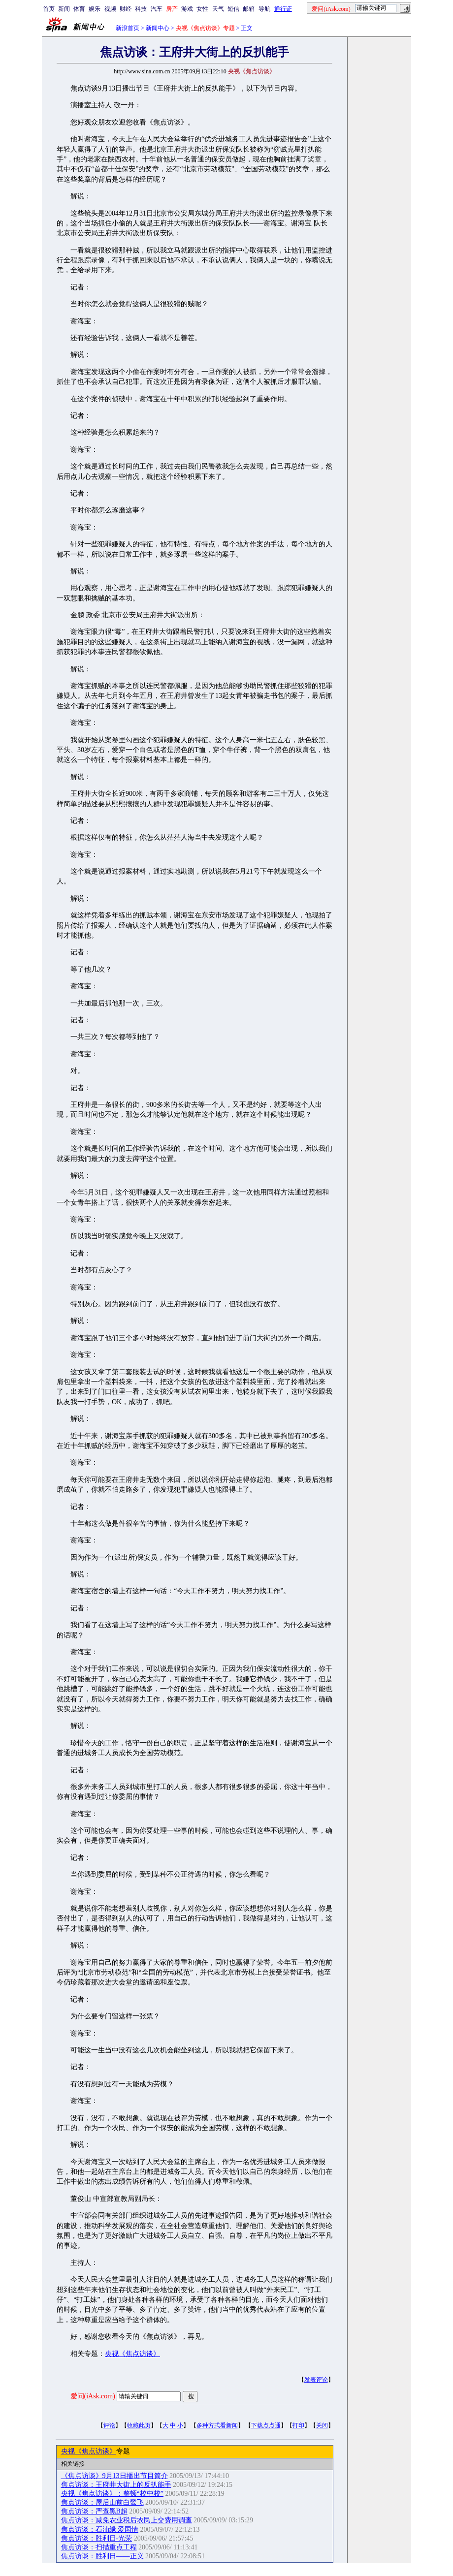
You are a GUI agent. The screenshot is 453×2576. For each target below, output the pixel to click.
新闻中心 (157, 28)
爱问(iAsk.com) (92, 2396)
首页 (49, 8)
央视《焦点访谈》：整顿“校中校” (112, 2493)
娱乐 (94, 8)
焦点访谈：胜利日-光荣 (96, 2538)
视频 (110, 8)
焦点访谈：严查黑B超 (94, 2511)
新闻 (64, 8)
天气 (218, 8)
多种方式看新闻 (217, 2425)
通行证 (283, 8)
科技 (141, 8)
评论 (109, 2425)
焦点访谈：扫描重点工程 (99, 2547)
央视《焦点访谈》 (132, 2353)
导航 (264, 8)
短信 (233, 8)
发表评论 (316, 2379)
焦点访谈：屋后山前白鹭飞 (102, 2502)
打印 (298, 2425)
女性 (202, 8)
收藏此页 (139, 2425)
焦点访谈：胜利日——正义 (102, 2556)
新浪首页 (127, 28)
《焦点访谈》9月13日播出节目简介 (114, 2476)
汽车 (156, 8)
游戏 (187, 8)
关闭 (322, 2425)
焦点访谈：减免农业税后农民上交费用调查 (126, 2520)
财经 (125, 8)
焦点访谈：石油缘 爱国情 (100, 2529)
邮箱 (249, 8)
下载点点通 (266, 2425)
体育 (79, 8)
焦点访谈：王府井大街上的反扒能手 (116, 2484)
